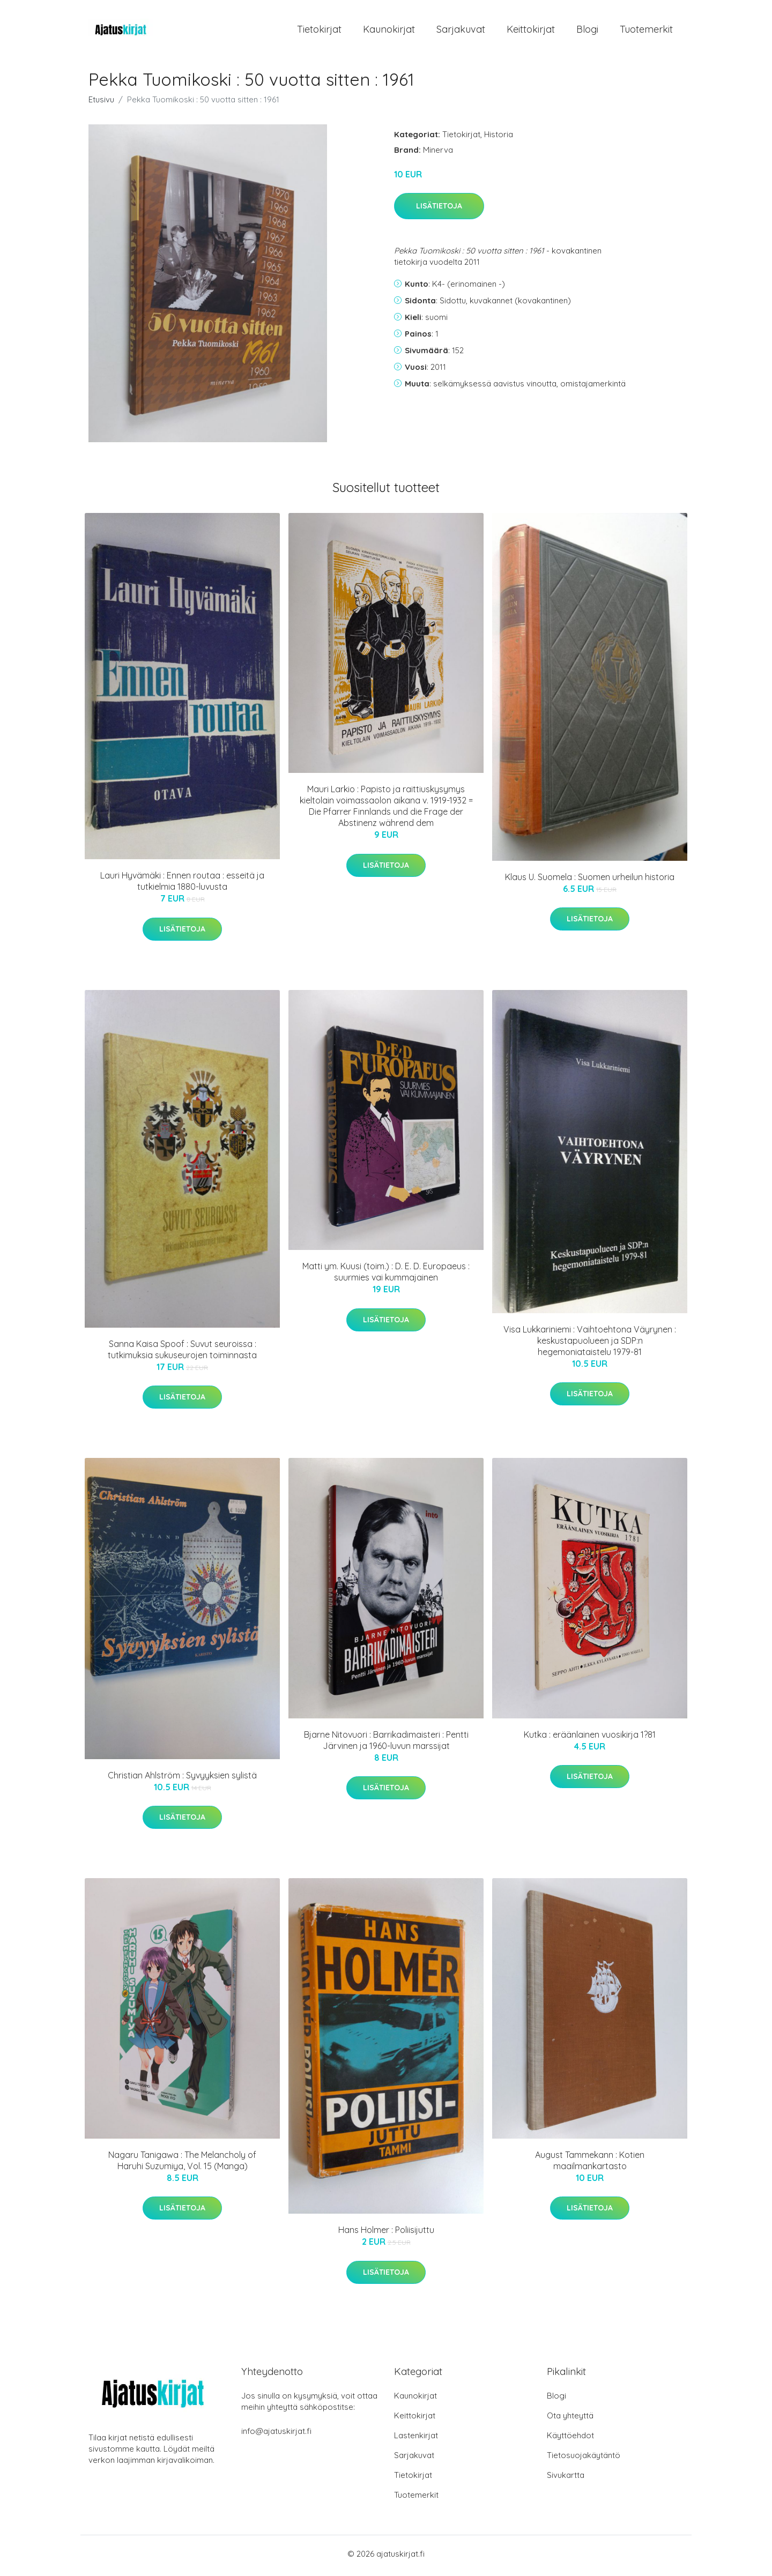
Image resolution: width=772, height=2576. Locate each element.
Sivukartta (565, 2479)
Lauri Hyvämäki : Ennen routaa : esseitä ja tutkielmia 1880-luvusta (182, 885)
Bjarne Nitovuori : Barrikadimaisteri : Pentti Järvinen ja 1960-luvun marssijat (386, 1743)
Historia (498, 137)
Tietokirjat (319, 31)
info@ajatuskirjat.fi (276, 2435)
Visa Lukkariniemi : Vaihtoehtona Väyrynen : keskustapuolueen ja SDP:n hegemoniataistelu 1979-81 (589, 1343)
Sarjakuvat (460, 31)
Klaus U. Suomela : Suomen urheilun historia (589, 880)
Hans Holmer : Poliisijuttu (386, 2233)
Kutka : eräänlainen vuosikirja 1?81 (590, 1737)
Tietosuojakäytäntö (583, 2459)
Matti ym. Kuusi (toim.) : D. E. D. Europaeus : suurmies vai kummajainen (386, 1275)
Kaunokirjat (389, 31)
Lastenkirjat (416, 2439)
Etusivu (101, 103)
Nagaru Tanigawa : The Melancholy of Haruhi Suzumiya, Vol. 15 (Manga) (182, 2164)
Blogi (587, 31)
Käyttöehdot (570, 2439)
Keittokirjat (531, 31)
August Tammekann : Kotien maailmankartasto (589, 2164)
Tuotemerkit (646, 31)
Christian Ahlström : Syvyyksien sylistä (182, 1778)
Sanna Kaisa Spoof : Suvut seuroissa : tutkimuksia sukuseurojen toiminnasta (182, 1353)
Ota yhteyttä (570, 2419)
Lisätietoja (439, 209)
